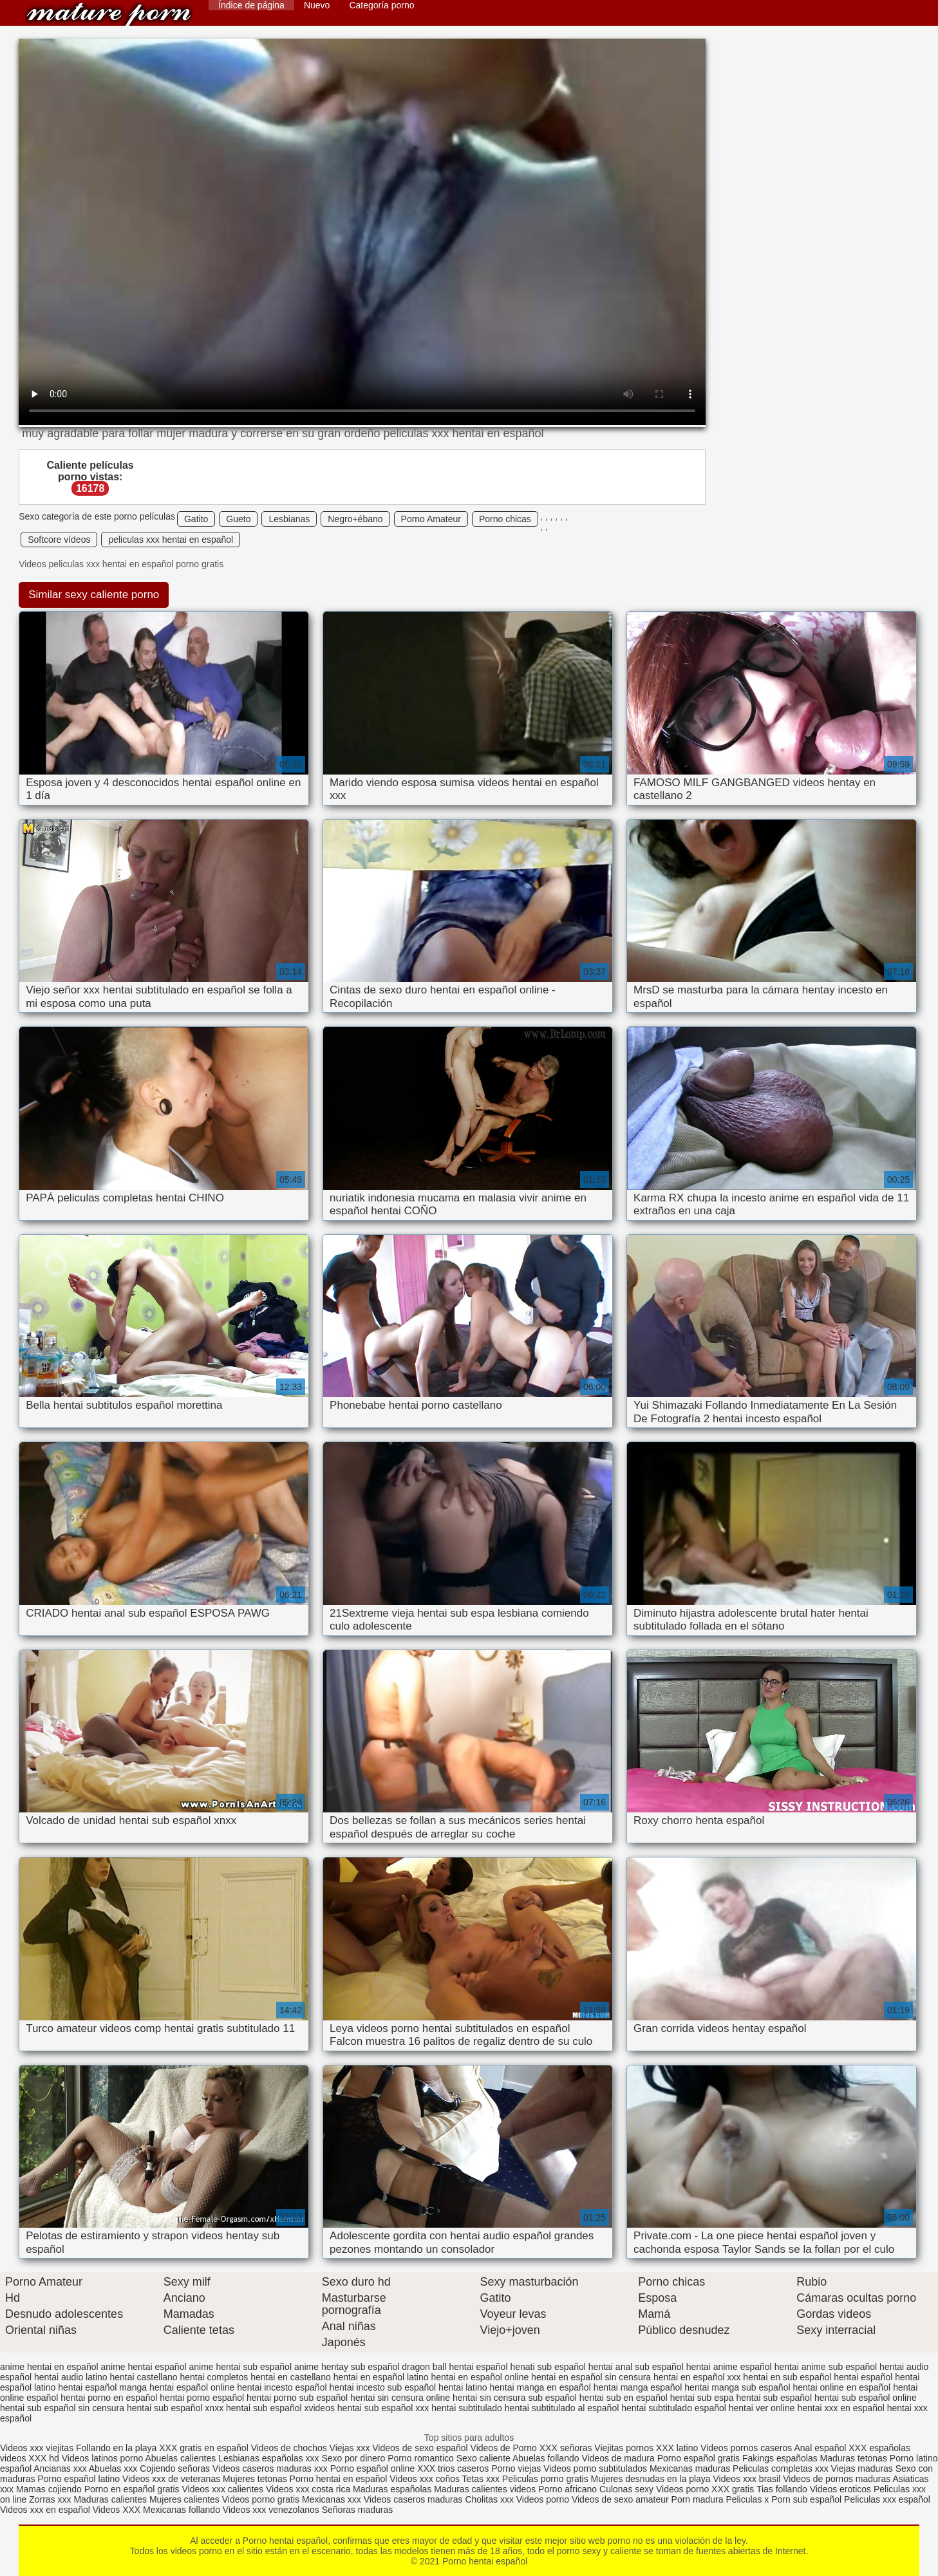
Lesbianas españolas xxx (268, 2458)
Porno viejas (516, 2468)
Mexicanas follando (181, 2510)
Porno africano (567, 2489)
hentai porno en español (109, 2398)
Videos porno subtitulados (595, 2468)
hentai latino (462, 2387)
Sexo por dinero (354, 2458)
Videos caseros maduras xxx (270, 2468)
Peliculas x (747, 2499)
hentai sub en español (623, 2398)
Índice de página (251, 5)
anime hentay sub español (346, 2367)
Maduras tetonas (853, 2458)
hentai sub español (774, 2398)
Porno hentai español (109, 14)
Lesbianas (289, 519)
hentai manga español (638, 2387)
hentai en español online (480, 2377)
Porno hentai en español (339, 2479)
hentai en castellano (290, 2377)
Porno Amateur (431, 519)
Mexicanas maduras (690, 2468)
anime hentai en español (49, 2367)
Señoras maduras (357, 2510)
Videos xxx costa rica (308, 2489)
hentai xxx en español (840, 2408)
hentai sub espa (702, 2398)
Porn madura (697, 2499)
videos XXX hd (29, 2458)
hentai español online (191, 2387)
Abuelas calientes (180, 2458)
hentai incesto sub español (382, 2387)
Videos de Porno (504, 2448)
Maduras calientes (110, 2499)
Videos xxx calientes (222, 2489)
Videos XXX (116, 2510)
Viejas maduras (862, 2468)
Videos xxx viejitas (36, 2448)
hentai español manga (102, 2387)
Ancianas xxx (59, 2468)
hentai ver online (762, 2408)
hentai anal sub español (636, 2367)
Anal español (820, 2448)
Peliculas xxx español (887, 2499)
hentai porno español (202, 2398)
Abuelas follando (545, 2458)
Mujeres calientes (184, 2499)
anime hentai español (143, 2367)
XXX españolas (879, 2448)
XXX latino (677, 2448)
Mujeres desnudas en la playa (651, 2479)
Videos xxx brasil (747, 2479)
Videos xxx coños (424, 2479)
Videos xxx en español (45, 2510)
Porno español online (372, 2468)
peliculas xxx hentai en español (170, 539)
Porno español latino (78, 2479)
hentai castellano (143, 2377)
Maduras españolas (392, 2489)
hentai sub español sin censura (62, 2408)
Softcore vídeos (59, 539)
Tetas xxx (481, 2479)
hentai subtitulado (466, 2408)
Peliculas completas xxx (781, 2468)
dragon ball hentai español (454, 2367)
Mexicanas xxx (331, 2499)
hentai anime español (729, 2367)
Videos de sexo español (421, 2448)
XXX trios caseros (453, 2468)
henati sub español (548, 2367)
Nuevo (317, 5)
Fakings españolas (780, 2458)
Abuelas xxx (113, 2468)
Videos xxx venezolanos (272, 2510)
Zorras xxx (50, 2499)
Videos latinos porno (103, 2458)
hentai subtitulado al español (562, 2408)
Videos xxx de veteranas (171, 2479)
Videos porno (682, 2489)
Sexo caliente (483, 2458)
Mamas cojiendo (49, 2489)
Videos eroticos (840, 2489)
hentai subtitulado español (673, 2408)
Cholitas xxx (489, 2499)
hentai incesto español (281, 2387)
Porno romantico (421, 2458)
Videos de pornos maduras (836, 2479)
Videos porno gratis (260, 2499)
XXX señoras (565, 2448)
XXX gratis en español (204, 2448)
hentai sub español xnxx (175, 2408)
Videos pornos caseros (746, 2448)
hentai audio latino (71, 2377)
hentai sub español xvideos (280, 2408)
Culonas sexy (626, 2489)
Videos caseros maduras (413, 2499)
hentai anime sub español (825, 2367)
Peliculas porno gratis (545, 2479)
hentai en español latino (381, 2377)
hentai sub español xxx (383, 2408)
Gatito (196, 519)
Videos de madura (617, 2458)
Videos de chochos (290, 2448)
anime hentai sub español (240, 2367)
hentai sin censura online (400, 2398)
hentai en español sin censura (591, 2377)
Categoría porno (381, 5)
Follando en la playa (116, 2448)
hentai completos (214, 2377)
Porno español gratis (699, 2458)
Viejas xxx (350, 2448)
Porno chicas (505, 519)
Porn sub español (806, 2499)
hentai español (863, 2377)
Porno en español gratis (132, 2489)
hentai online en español (841, 2387)
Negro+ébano (355, 519)
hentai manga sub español (737, 2387)
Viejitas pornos (623, 2448)
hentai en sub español (787, 2377)
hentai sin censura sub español (515, 2398)
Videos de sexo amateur (620, 2499)
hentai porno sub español (297, 2398)
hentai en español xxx (696, 2377)
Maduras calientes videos (485, 2489)
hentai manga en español (540, 2387)
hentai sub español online (865, 2398)
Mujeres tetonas (255, 2479)
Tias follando (783, 2489)
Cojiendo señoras (175, 2468)
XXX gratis (732, 2489)
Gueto (238, 519)
